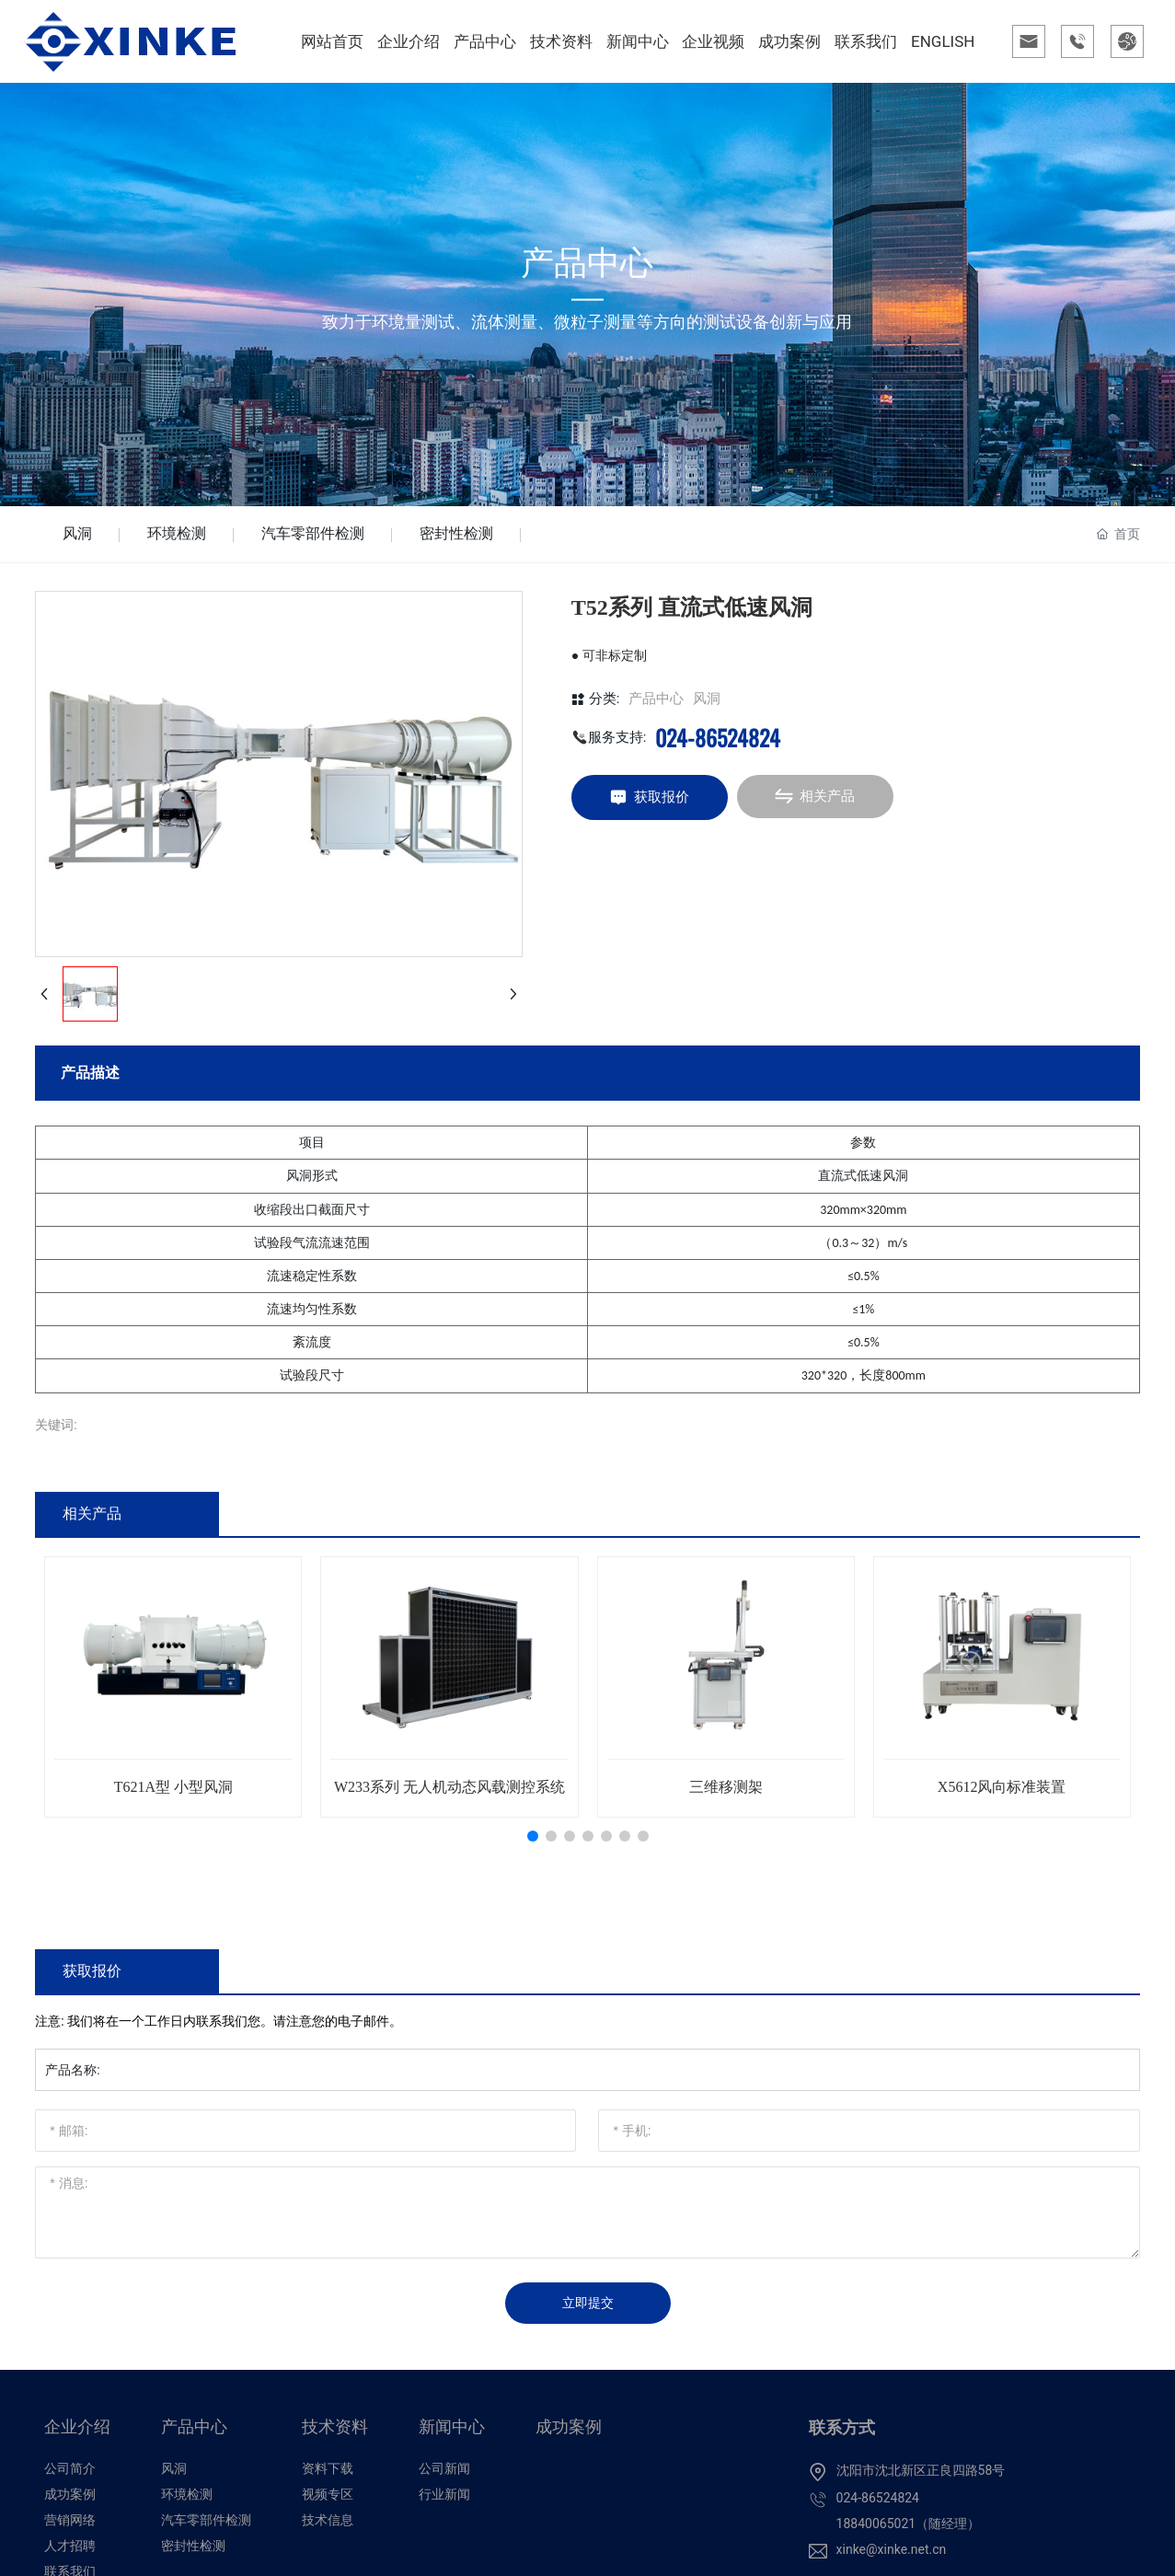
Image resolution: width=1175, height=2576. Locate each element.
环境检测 (176, 533)
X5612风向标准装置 (1002, 1787)
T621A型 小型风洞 (173, 1787)
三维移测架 (726, 1787)
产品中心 (656, 698)
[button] (532, 1836)
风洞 (77, 533)
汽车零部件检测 (312, 533)
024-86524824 (717, 737)
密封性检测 (456, 533)
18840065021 (876, 2523)
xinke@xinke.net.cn (891, 2549)
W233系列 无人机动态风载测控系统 (449, 1787)
